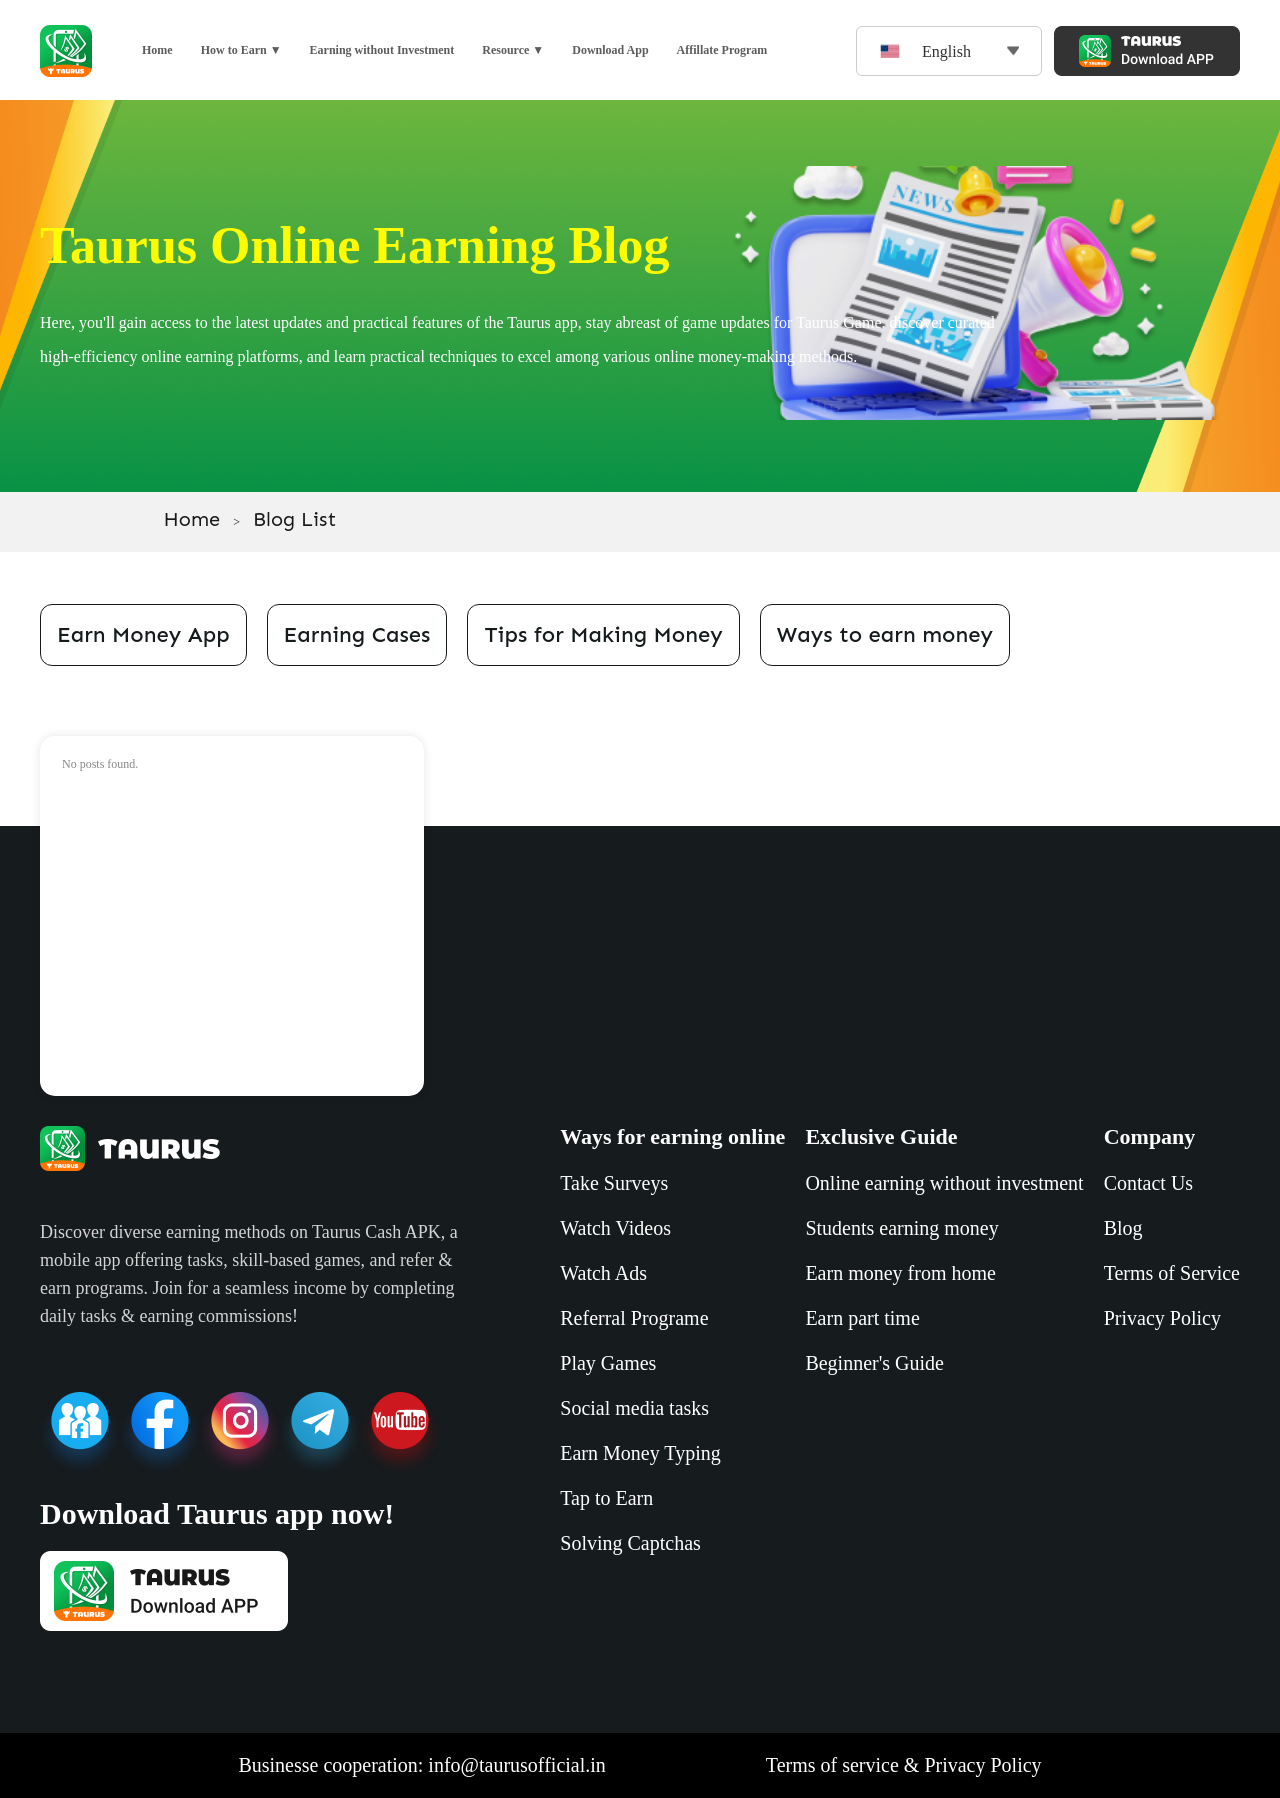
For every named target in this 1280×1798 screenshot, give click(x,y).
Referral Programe (634, 1318)
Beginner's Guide (874, 1363)
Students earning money (901, 1228)
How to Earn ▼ (241, 50)
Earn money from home (900, 1273)
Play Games (608, 1363)
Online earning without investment (944, 1183)
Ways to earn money (885, 634)
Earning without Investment (382, 50)
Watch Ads (603, 1273)
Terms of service (832, 1765)
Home (157, 50)
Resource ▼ (513, 50)
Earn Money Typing (640, 1453)
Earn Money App (143, 634)
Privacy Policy (1162, 1318)
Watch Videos (615, 1228)
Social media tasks (634, 1408)
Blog (1123, 1228)
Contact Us (1148, 1183)
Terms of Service (1172, 1273)
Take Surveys (614, 1183)
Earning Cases (357, 634)
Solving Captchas (630, 1543)
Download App (610, 50)
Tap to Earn (606, 1498)
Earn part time (862, 1318)
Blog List (294, 519)
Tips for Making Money (603, 634)
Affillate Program (722, 50)
